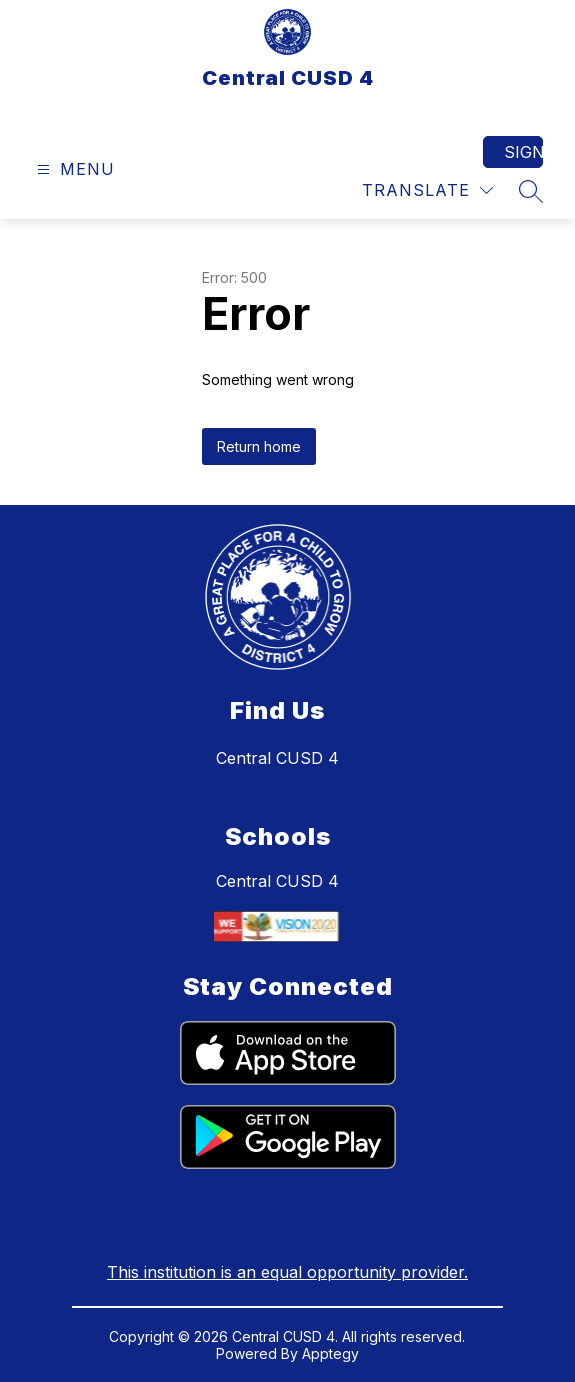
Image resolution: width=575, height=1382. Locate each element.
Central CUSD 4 (277, 881)
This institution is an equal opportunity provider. (287, 1272)
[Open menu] (73, 169)
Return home (259, 446)
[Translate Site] (427, 190)
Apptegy (330, 1353)
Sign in (523, 152)
